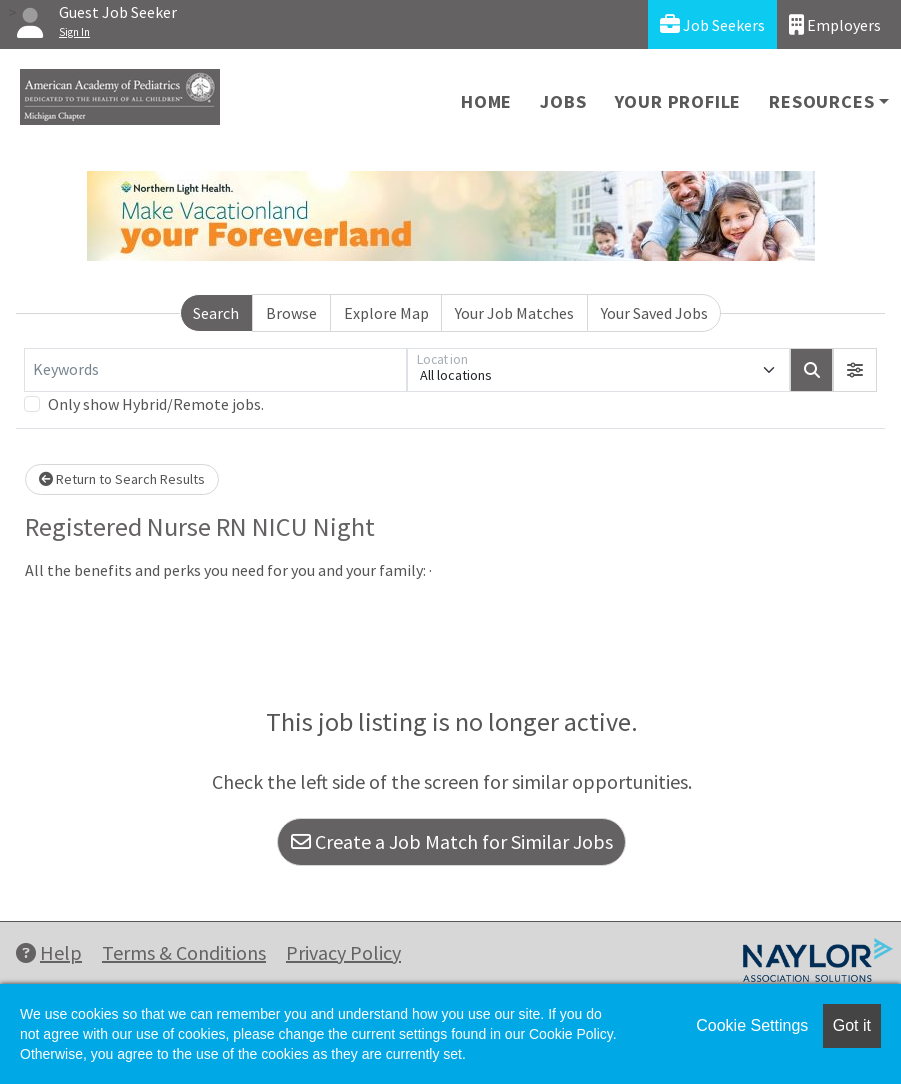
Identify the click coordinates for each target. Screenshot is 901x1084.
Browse (291, 313)
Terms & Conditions (184, 952)
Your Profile (678, 101)
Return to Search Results (122, 479)
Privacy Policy (343, 952)
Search (216, 313)
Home (486, 101)
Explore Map (386, 313)
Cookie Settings (752, 1025)
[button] (855, 370)
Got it (852, 1025)
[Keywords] (215, 370)
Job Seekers (712, 24)
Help (49, 952)
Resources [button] (821, 101)
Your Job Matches (514, 313)
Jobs (563, 101)
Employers (835, 24)
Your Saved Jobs (654, 313)
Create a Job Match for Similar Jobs (452, 841)
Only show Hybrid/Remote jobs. (156, 404)
